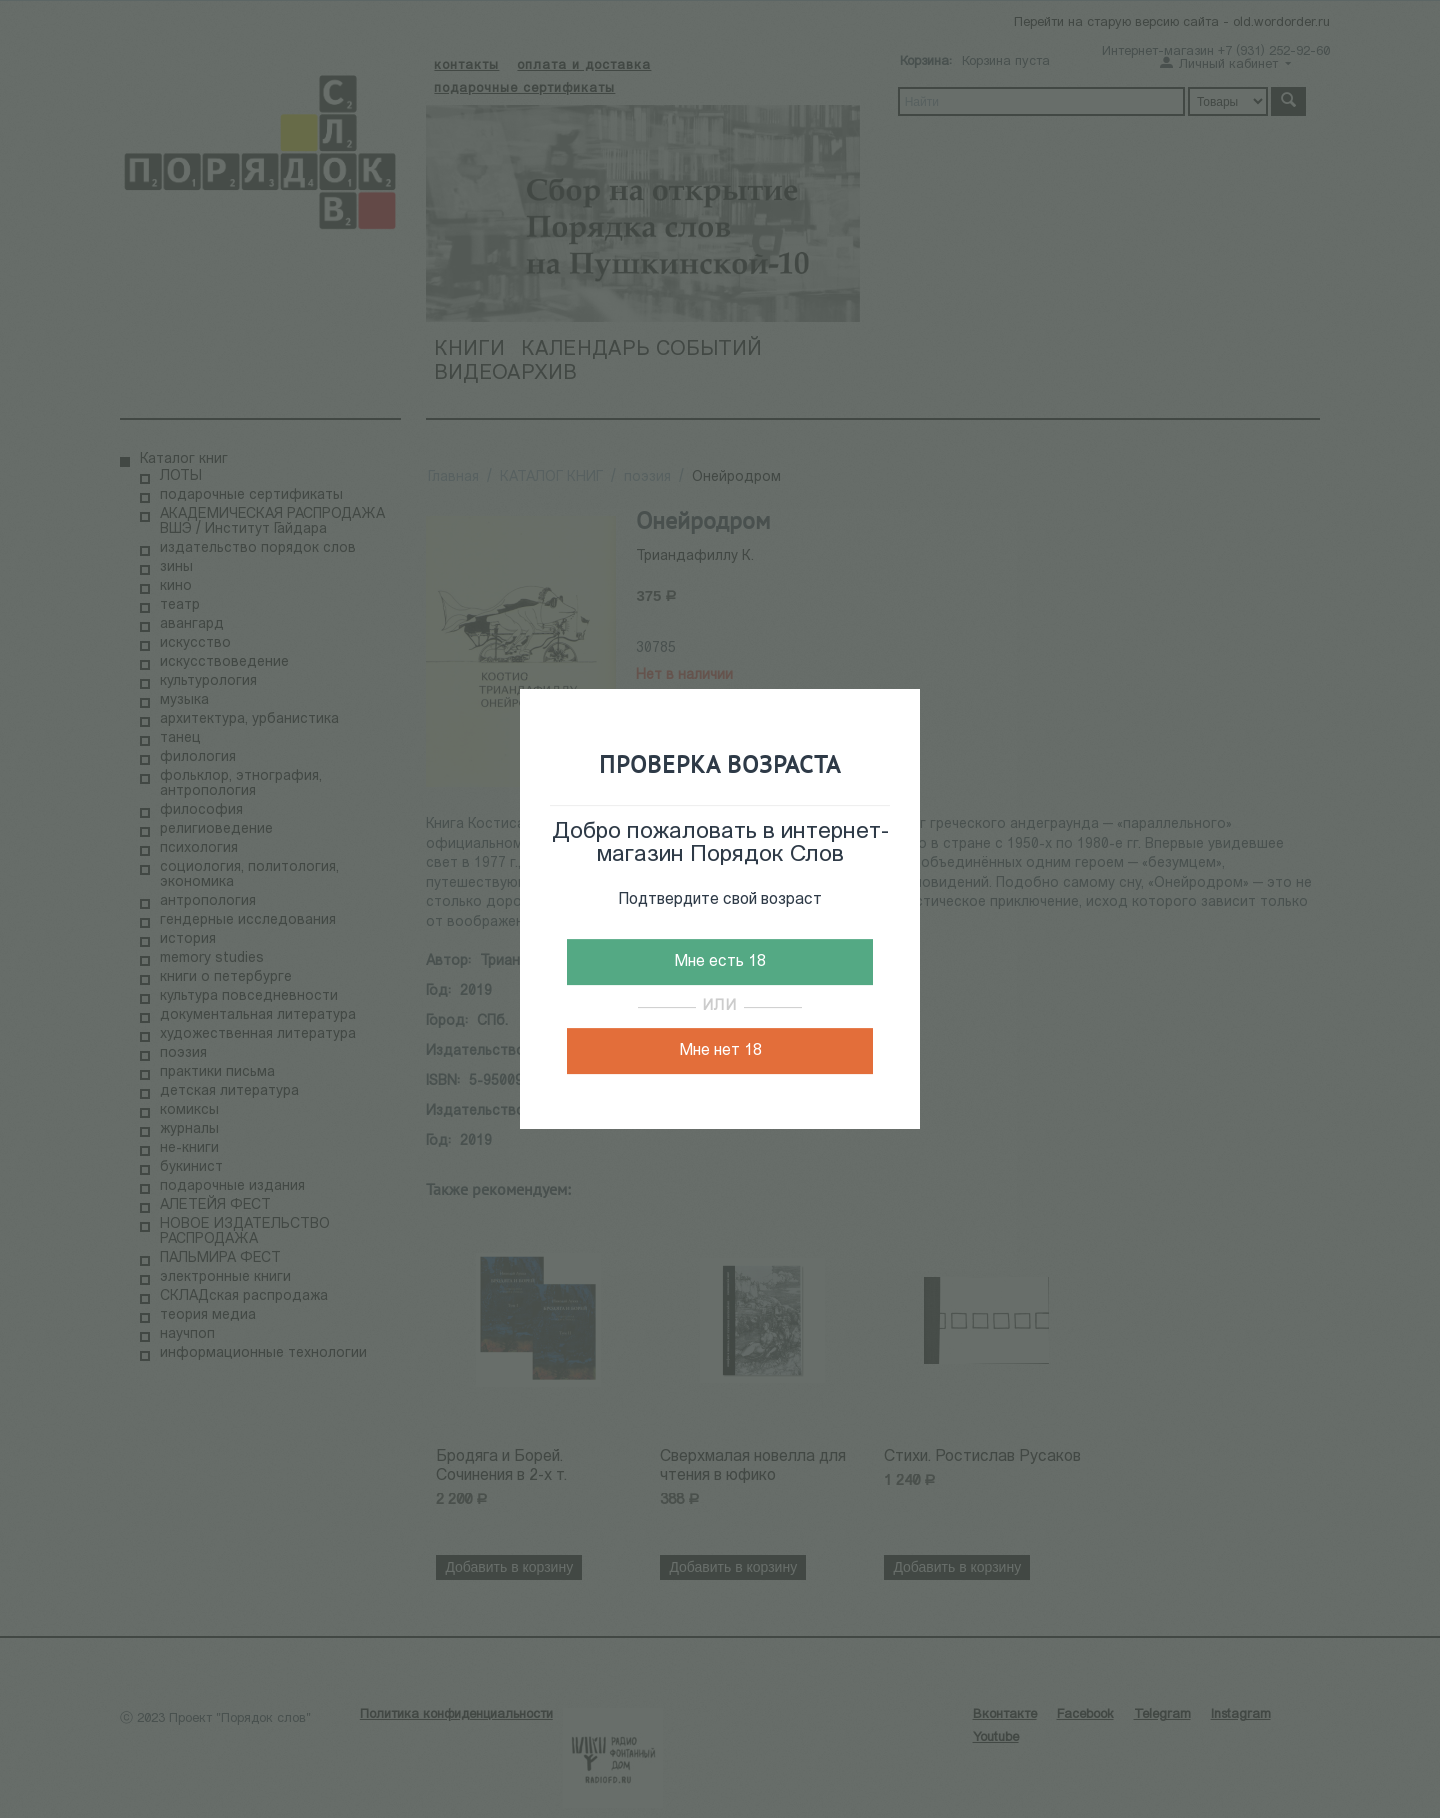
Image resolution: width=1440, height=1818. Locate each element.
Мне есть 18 (720, 962)
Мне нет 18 (720, 1051)
